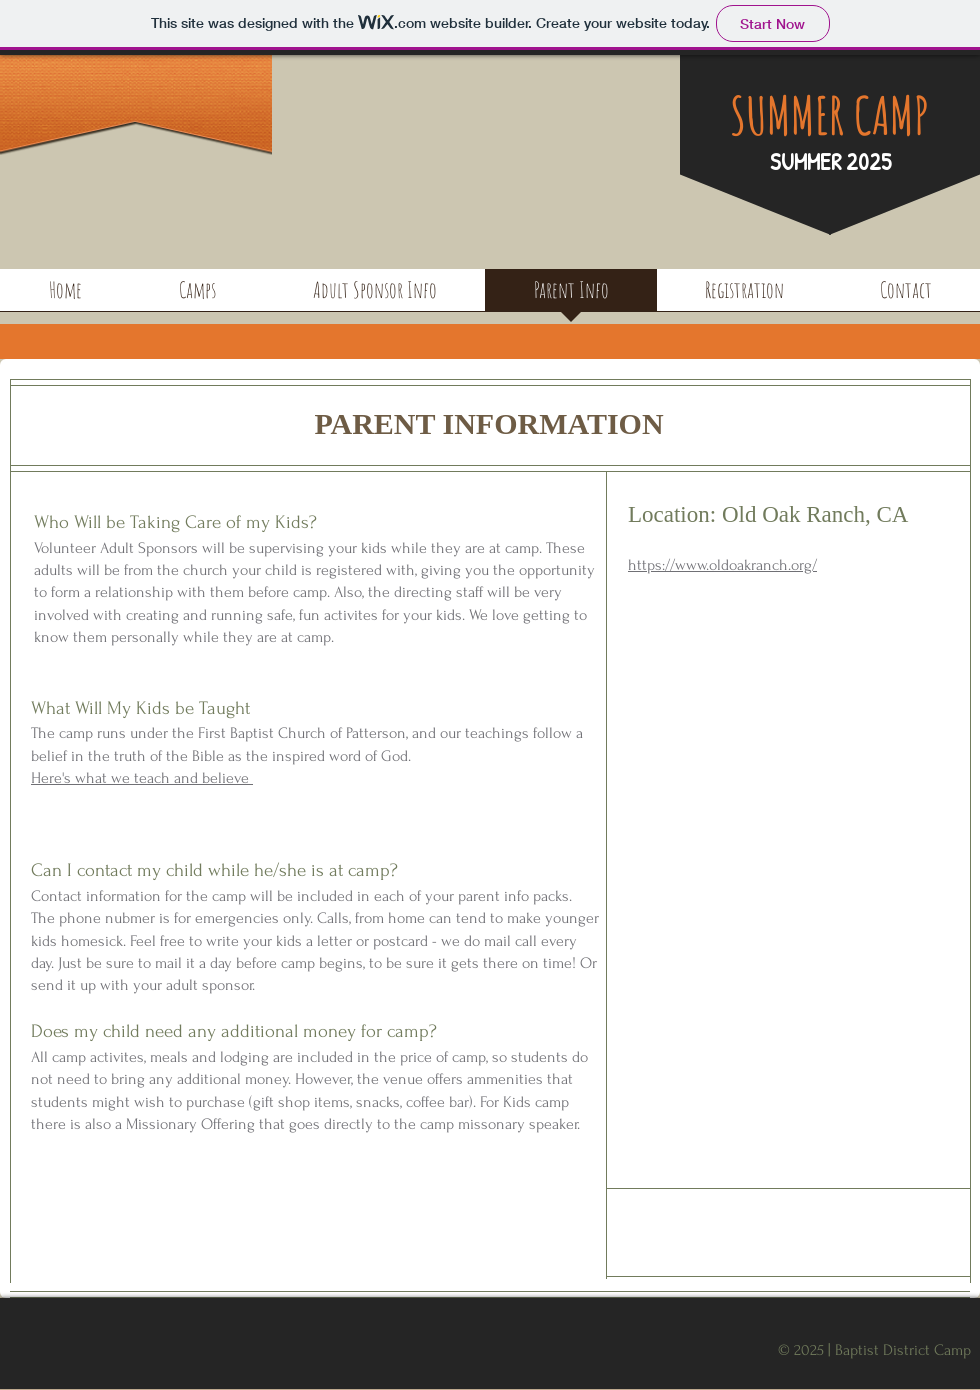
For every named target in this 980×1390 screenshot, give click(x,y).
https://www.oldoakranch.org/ (722, 565)
